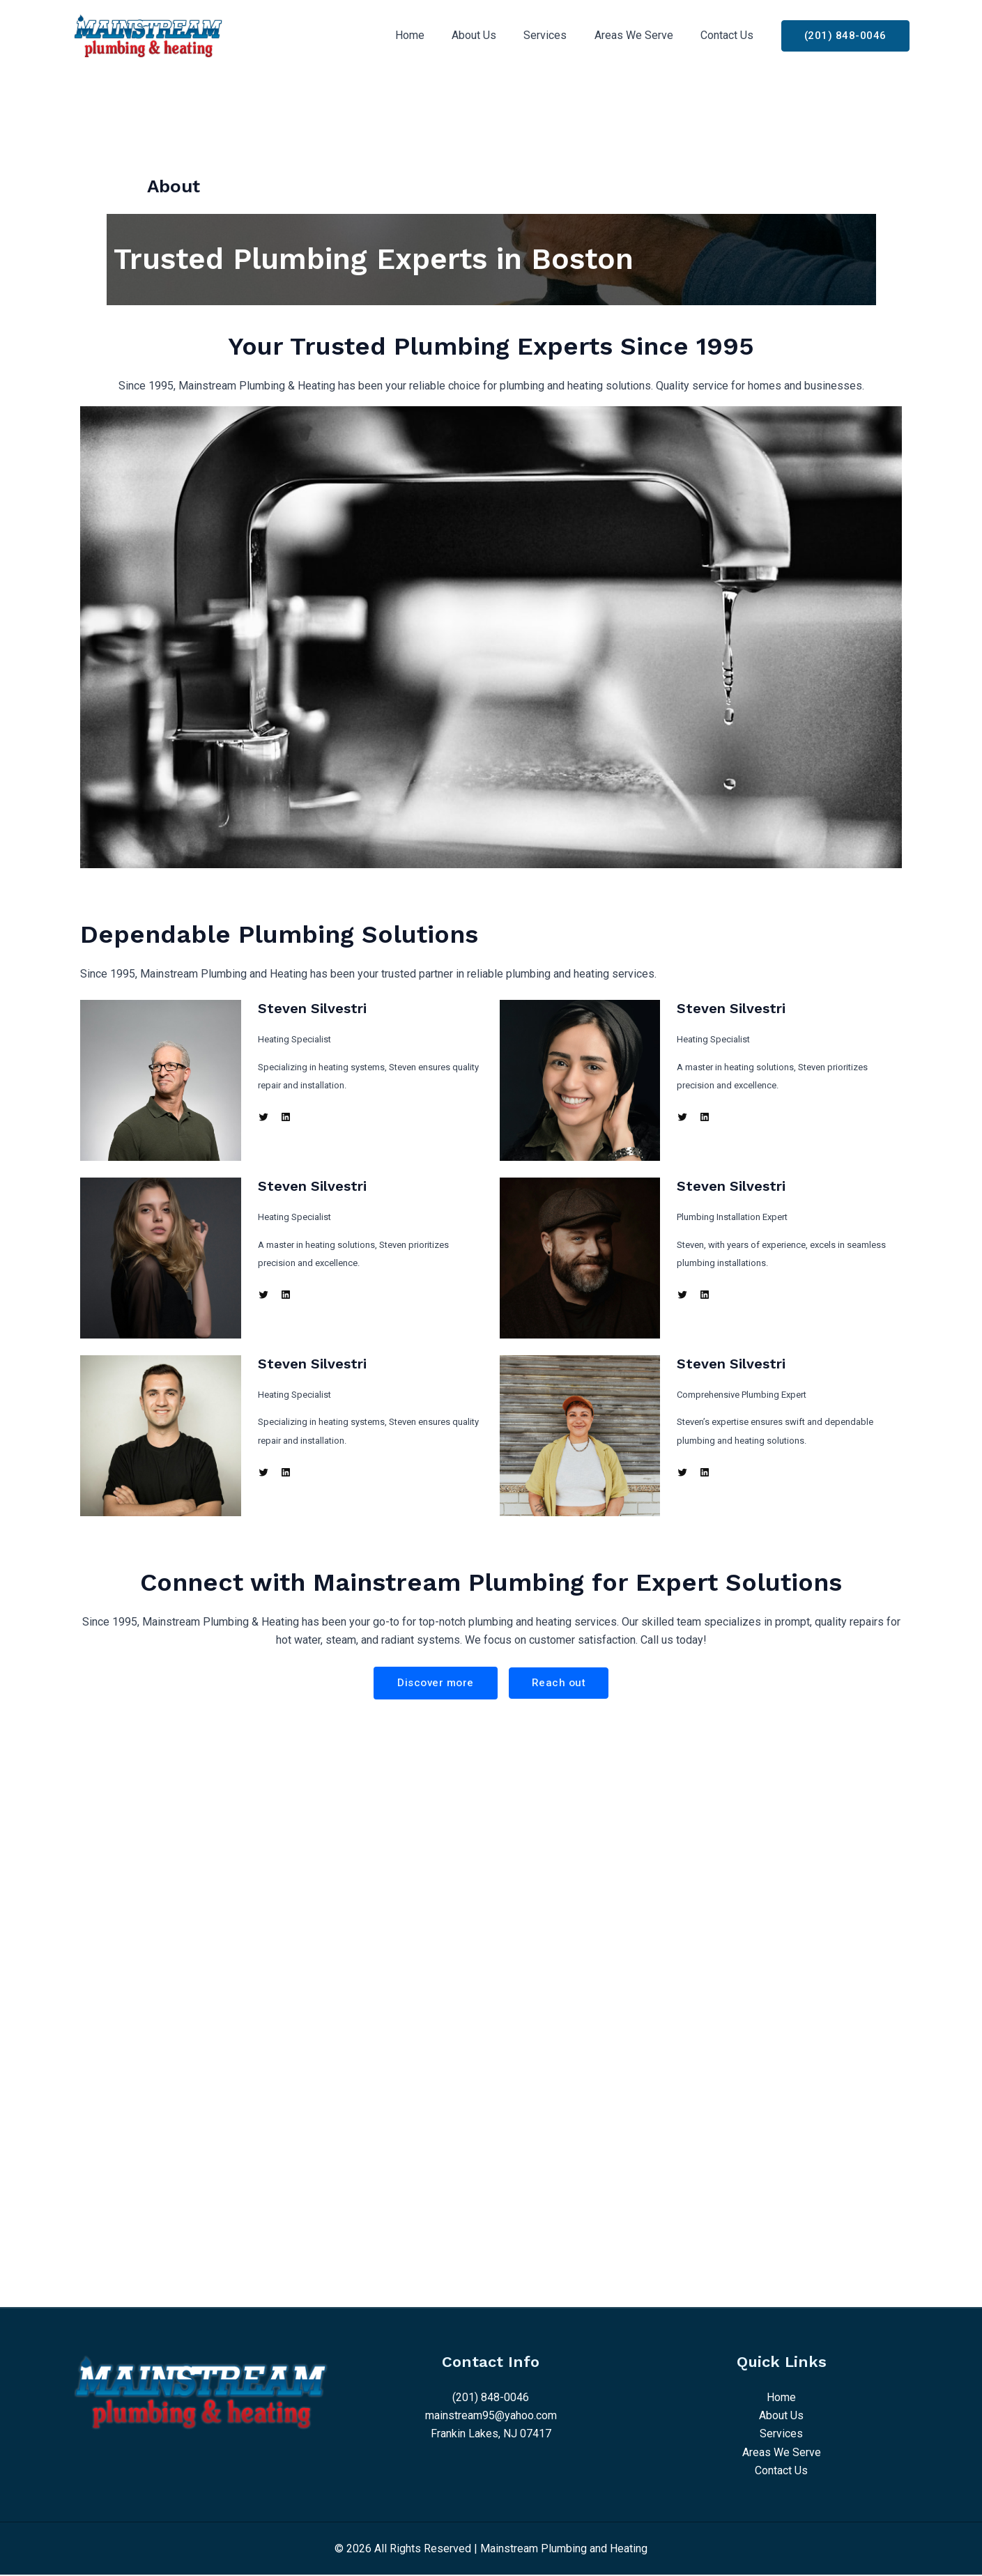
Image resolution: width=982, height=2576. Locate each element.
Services (558, 35)
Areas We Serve (641, 35)
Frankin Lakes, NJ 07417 (491, 2435)
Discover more (435, 1683)
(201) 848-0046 (490, 2398)
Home (432, 35)
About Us (492, 35)
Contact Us (729, 35)
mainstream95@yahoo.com (491, 2416)
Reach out (560, 1683)
